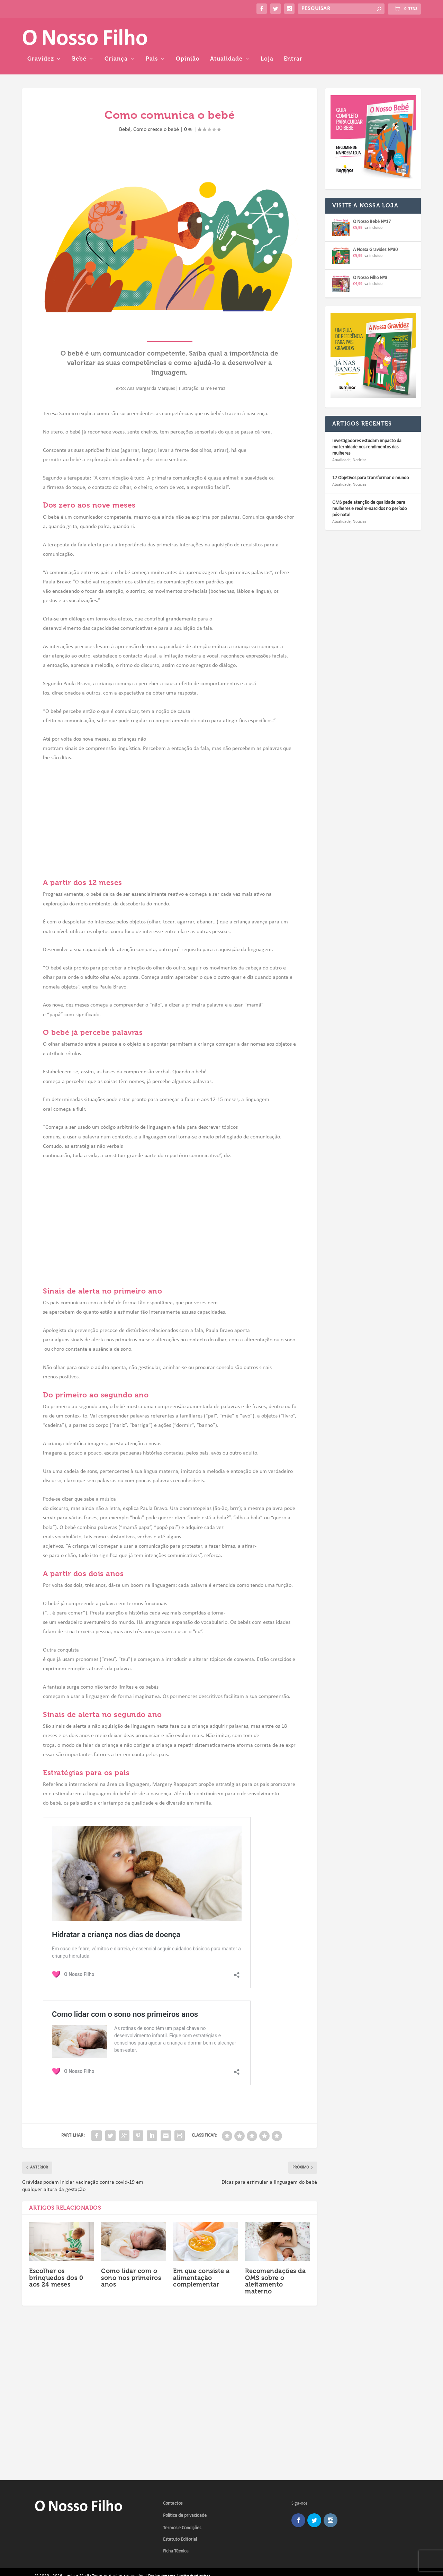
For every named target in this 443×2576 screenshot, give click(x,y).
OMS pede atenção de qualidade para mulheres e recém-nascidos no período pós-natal (369, 483)
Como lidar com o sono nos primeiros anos (131, 2252)
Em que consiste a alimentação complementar (201, 2252)
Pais (265, 34)
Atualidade (339, 34)
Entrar (406, 34)
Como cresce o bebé (156, 104)
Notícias (360, 435)
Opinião (301, 34)
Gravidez (154, 34)
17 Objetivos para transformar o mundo (370, 452)
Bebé (192, 34)
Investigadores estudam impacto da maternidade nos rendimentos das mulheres (366, 422)
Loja (380, 34)
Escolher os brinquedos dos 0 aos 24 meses (56, 2252)
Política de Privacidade (194, 2551)
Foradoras (168, 2551)
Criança (229, 34)
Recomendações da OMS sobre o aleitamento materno (275, 2256)
